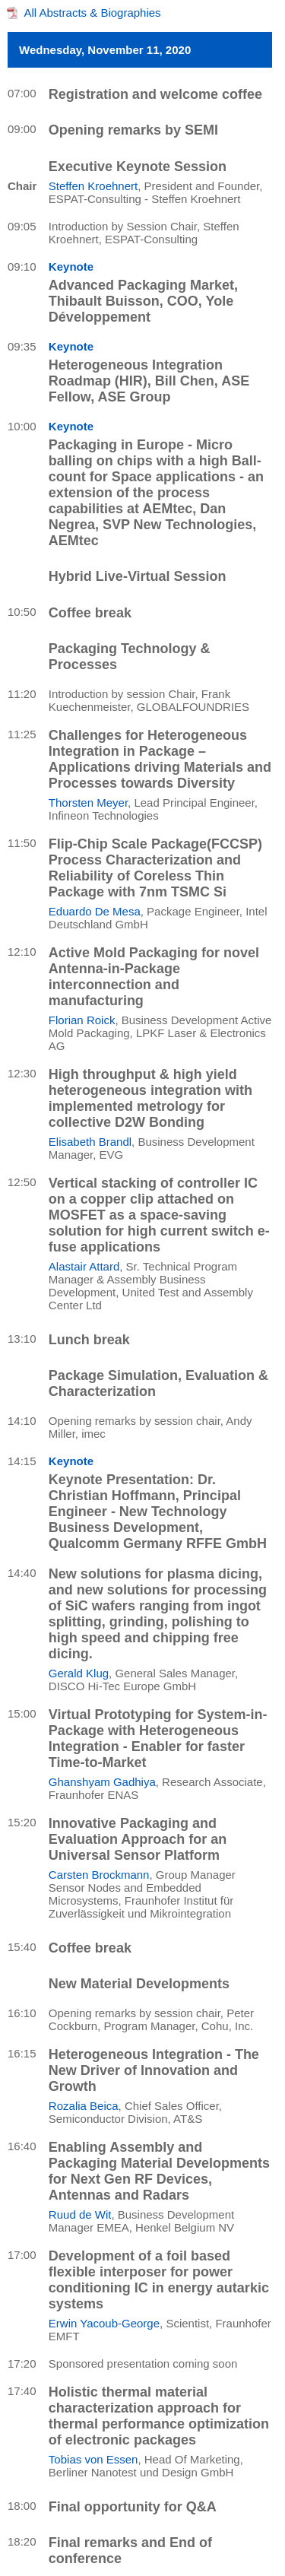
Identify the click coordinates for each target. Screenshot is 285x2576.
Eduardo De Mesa (95, 911)
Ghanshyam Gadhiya (102, 1781)
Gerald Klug (79, 1673)
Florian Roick (82, 1020)
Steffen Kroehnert (93, 185)
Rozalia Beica (84, 2105)
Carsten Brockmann (99, 1874)
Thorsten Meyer (88, 802)
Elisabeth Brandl (90, 1141)
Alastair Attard (84, 1266)
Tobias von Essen (93, 2459)
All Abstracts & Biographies (92, 12)
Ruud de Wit (80, 2214)
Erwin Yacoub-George (104, 2323)
